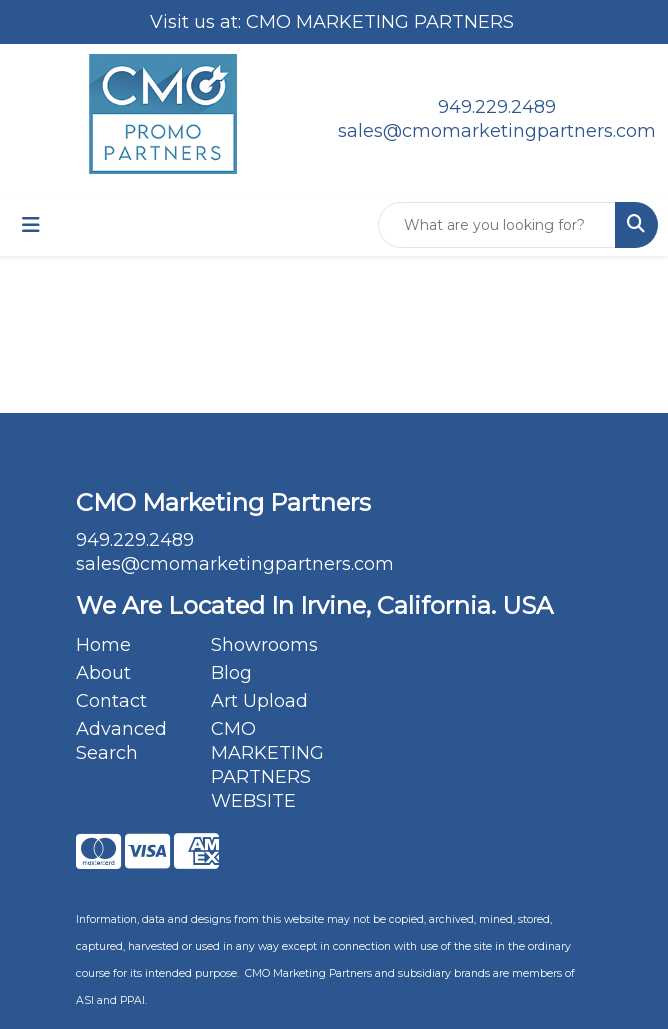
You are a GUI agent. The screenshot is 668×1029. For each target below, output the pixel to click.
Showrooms (264, 645)
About (103, 673)
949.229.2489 (497, 107)
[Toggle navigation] (31, 225)
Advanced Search (121, 741)
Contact (111, 701)
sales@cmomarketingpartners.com (497, 131)
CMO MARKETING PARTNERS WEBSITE (266, 765)
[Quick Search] (497, 225)
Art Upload (259, 701)
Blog (231, 673)
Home (103, 645)
